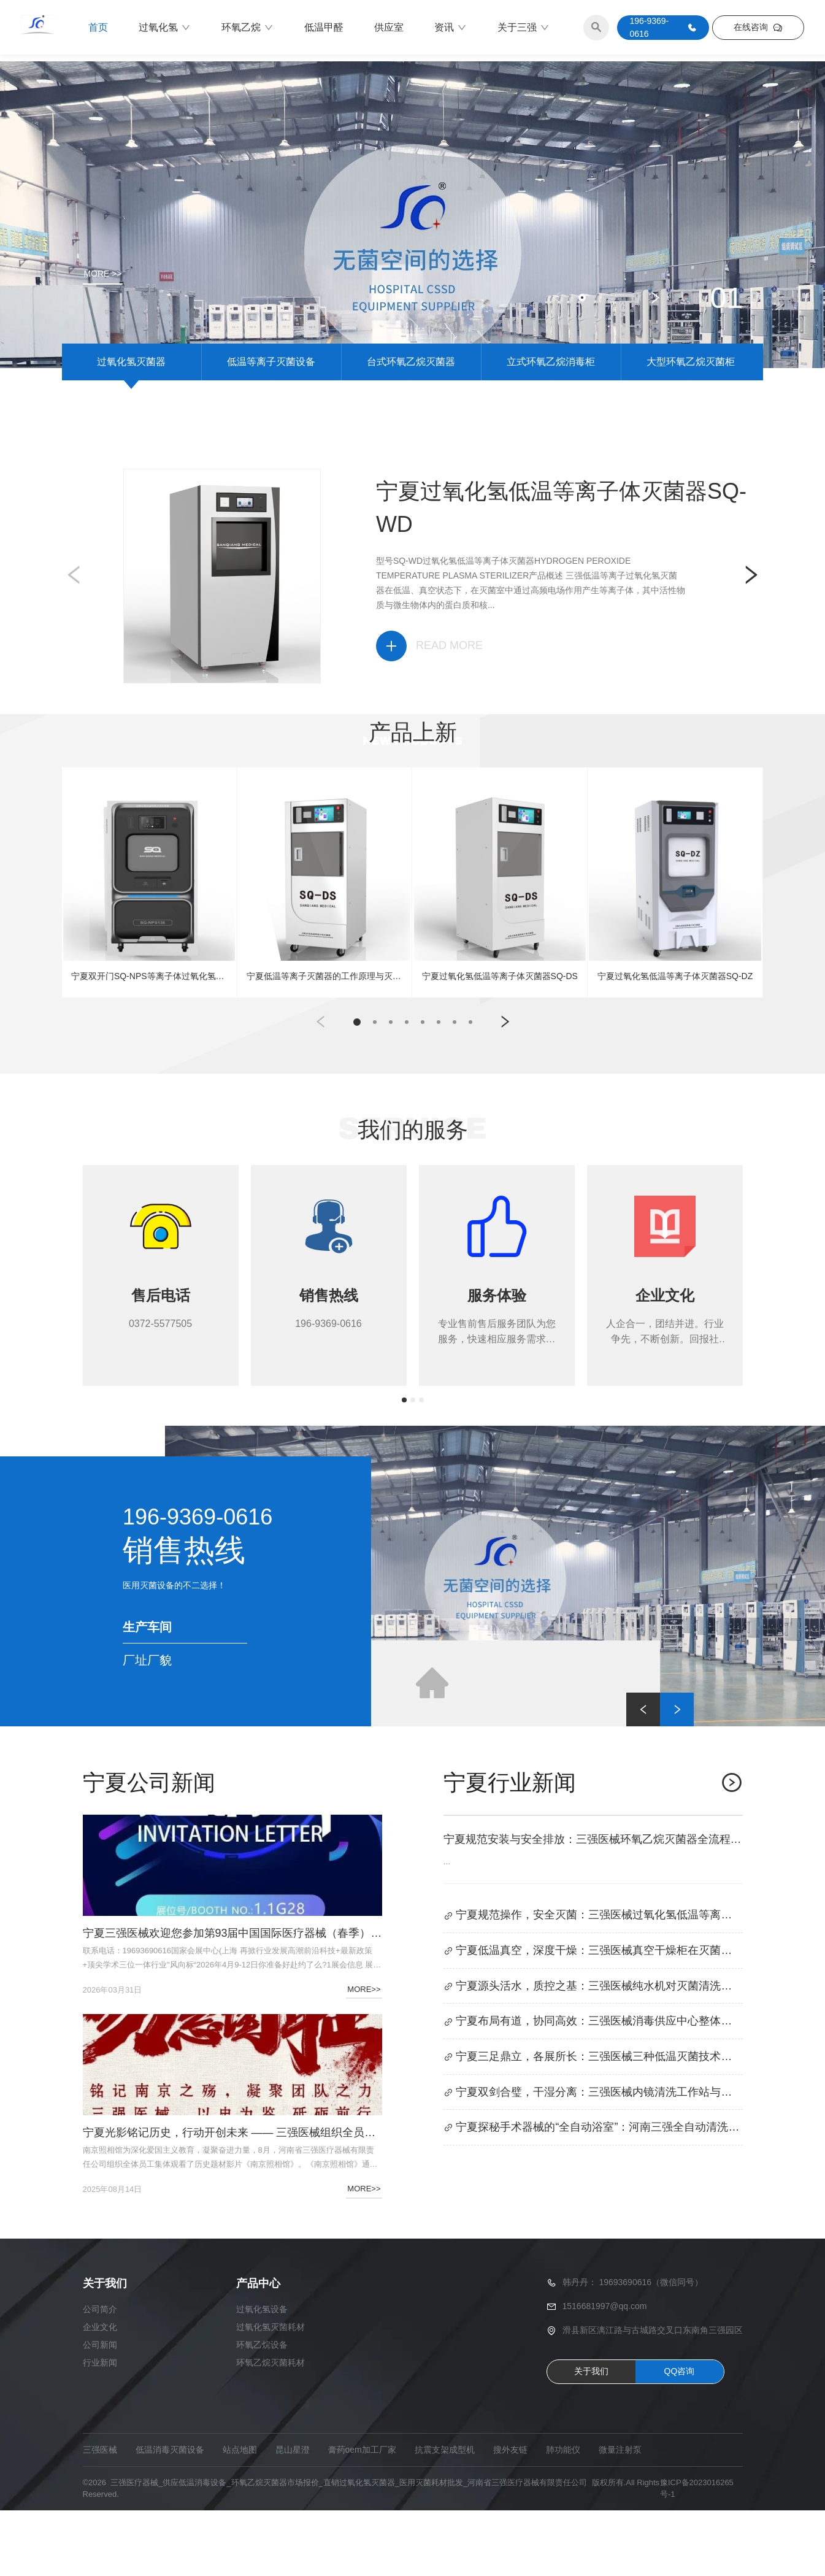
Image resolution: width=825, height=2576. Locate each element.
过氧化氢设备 (262, 2375)
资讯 (450, 27)
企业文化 (100, 2392)
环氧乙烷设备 (262, 2410)
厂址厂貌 (147, 1725)
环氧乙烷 (247, 27)
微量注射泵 (620, 2515)
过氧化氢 (165, 27)
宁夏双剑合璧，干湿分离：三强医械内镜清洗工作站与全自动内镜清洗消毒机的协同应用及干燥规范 (593, 2159)
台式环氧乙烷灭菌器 (411, 423)
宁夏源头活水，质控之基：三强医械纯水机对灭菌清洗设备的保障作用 (593, 2052)
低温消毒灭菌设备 (170, 2515)
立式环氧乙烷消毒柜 (551, 423)
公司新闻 (100, 2410)
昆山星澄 (292, 2515)
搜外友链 (510, 2515)
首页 (98, 27)
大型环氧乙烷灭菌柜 (691, 423)
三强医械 (100, 2515)
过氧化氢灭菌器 (131, 423)
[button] (557, 359)
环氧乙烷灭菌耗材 (270, 2428)
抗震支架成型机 (445, 2515)
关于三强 (523, 27)
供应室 (389, 27)
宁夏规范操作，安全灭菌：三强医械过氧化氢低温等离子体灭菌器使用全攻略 (593, 1981)
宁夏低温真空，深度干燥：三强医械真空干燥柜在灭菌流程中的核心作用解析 (593, 2017)
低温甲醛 (323, 27)
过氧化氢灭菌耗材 (270, 2392)
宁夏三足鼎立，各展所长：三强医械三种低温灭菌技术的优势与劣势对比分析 (593, 2124)
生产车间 (147, 1692)
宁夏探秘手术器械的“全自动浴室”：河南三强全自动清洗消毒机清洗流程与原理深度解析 (593, 2195)
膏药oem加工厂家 (362, 2515)
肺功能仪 (563, 2515)
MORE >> (103, 274)
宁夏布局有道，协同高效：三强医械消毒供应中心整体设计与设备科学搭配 (593, 2088)
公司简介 (100, 2375)
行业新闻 (100, 2428)
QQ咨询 (679, 2437)
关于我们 (591, 2437)
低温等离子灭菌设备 (271, 423)
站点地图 (240, 2515)
